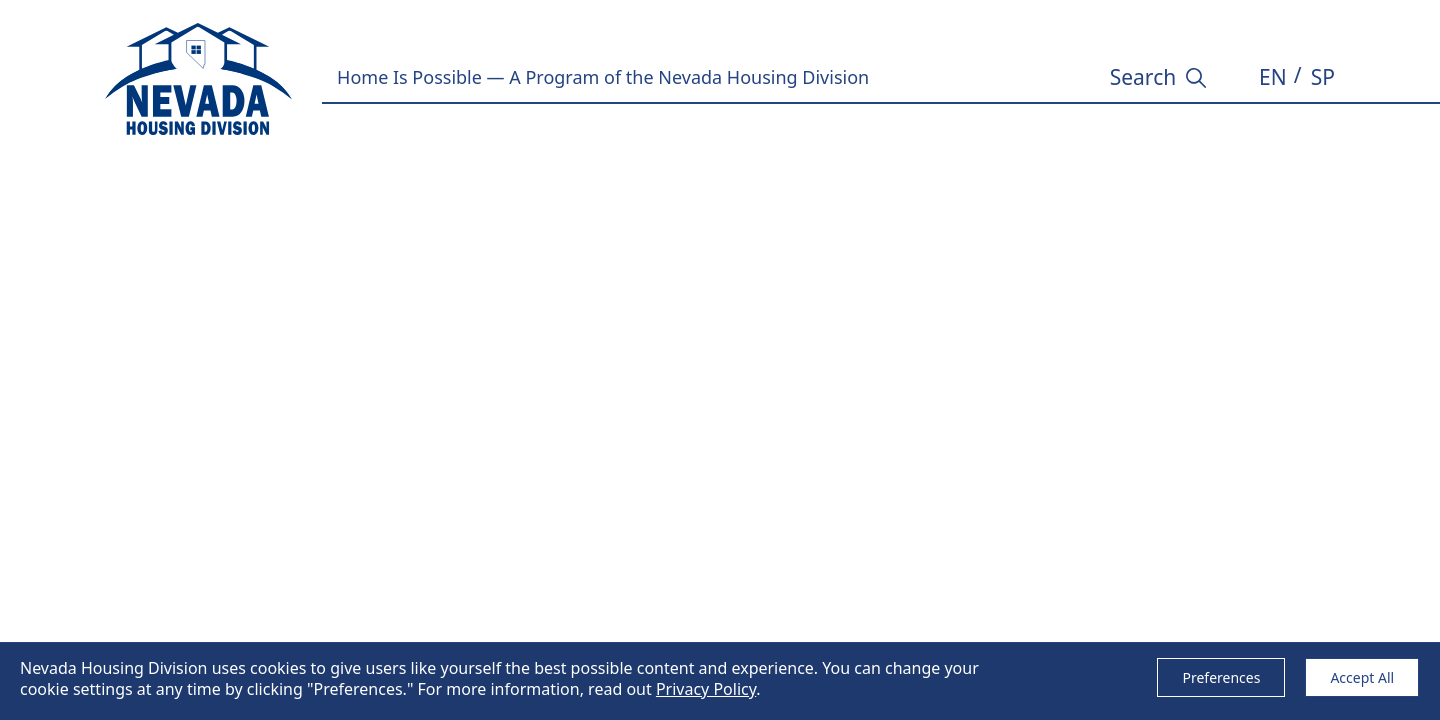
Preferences (1221, 677)
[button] (1273, 78)
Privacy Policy (706, 689)
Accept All (1362, 677)
